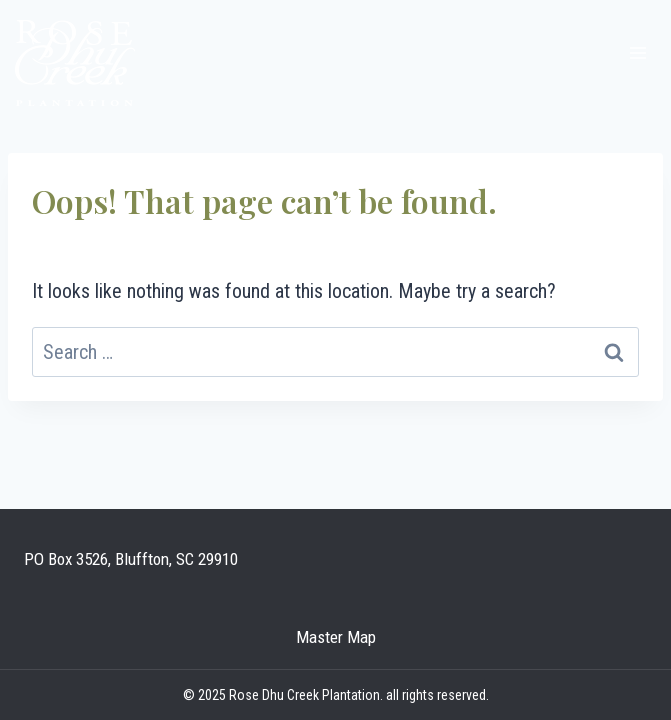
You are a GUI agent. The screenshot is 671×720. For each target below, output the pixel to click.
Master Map (336, 637)
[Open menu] (637, 52)
